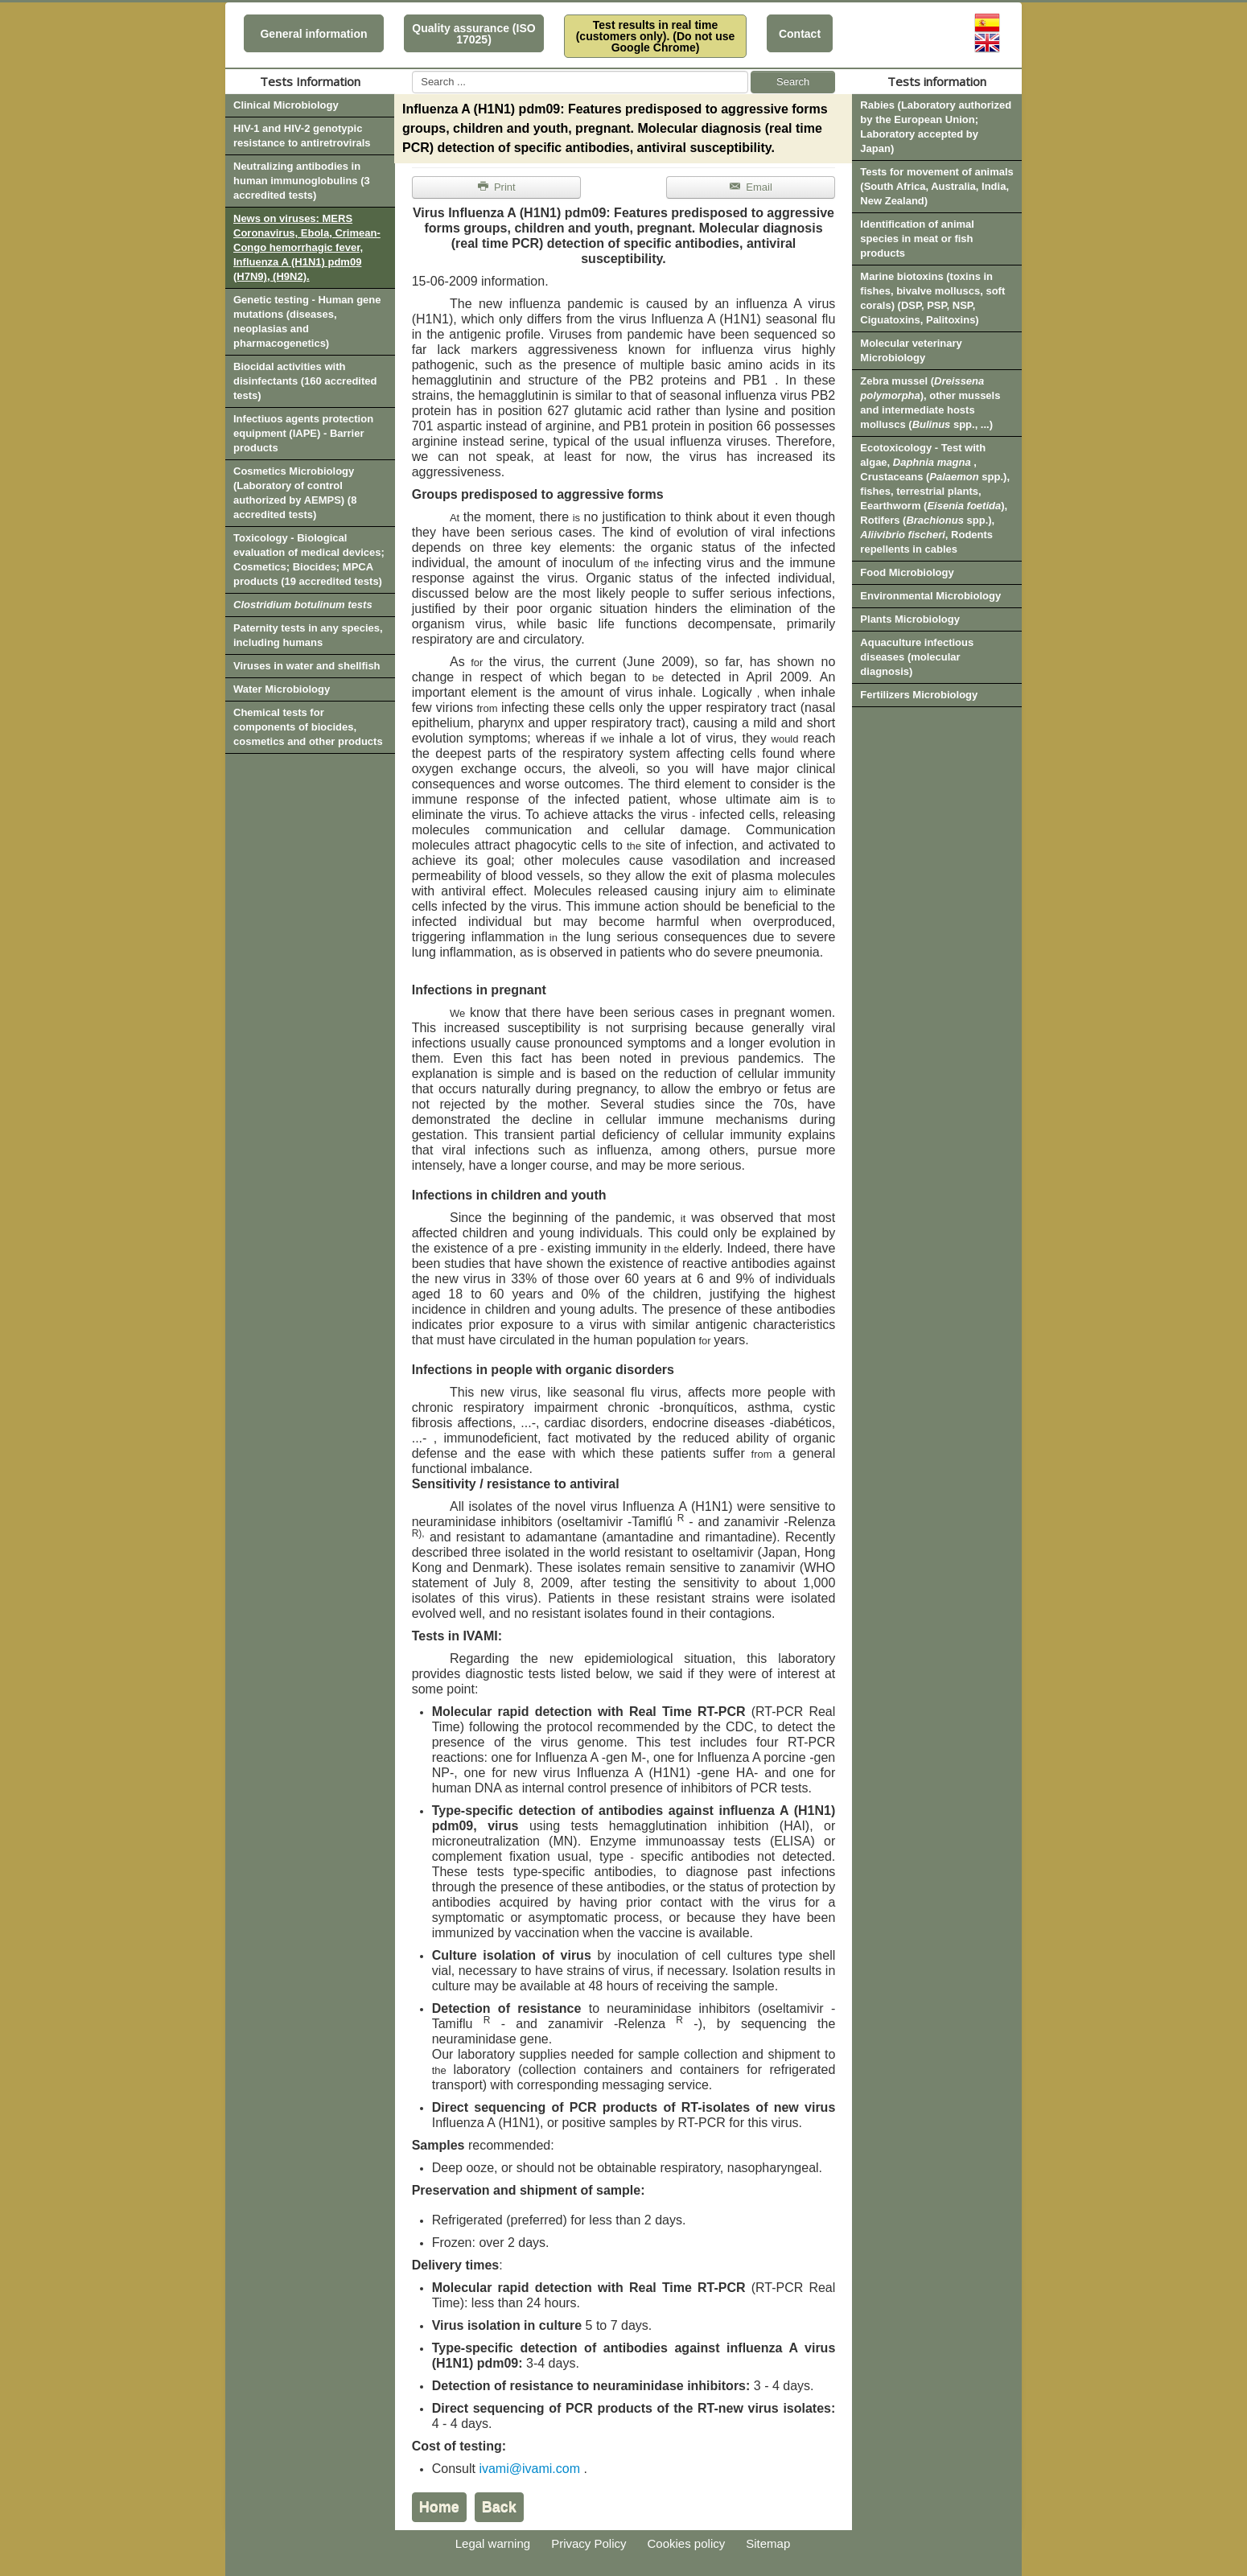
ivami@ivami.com (529, 2468)
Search (792, 82)
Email (750, 187)
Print (496, 187)
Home (439, 2507)
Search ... (412, 71)
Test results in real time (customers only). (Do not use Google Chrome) (655, 36)
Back (499, 2507)
